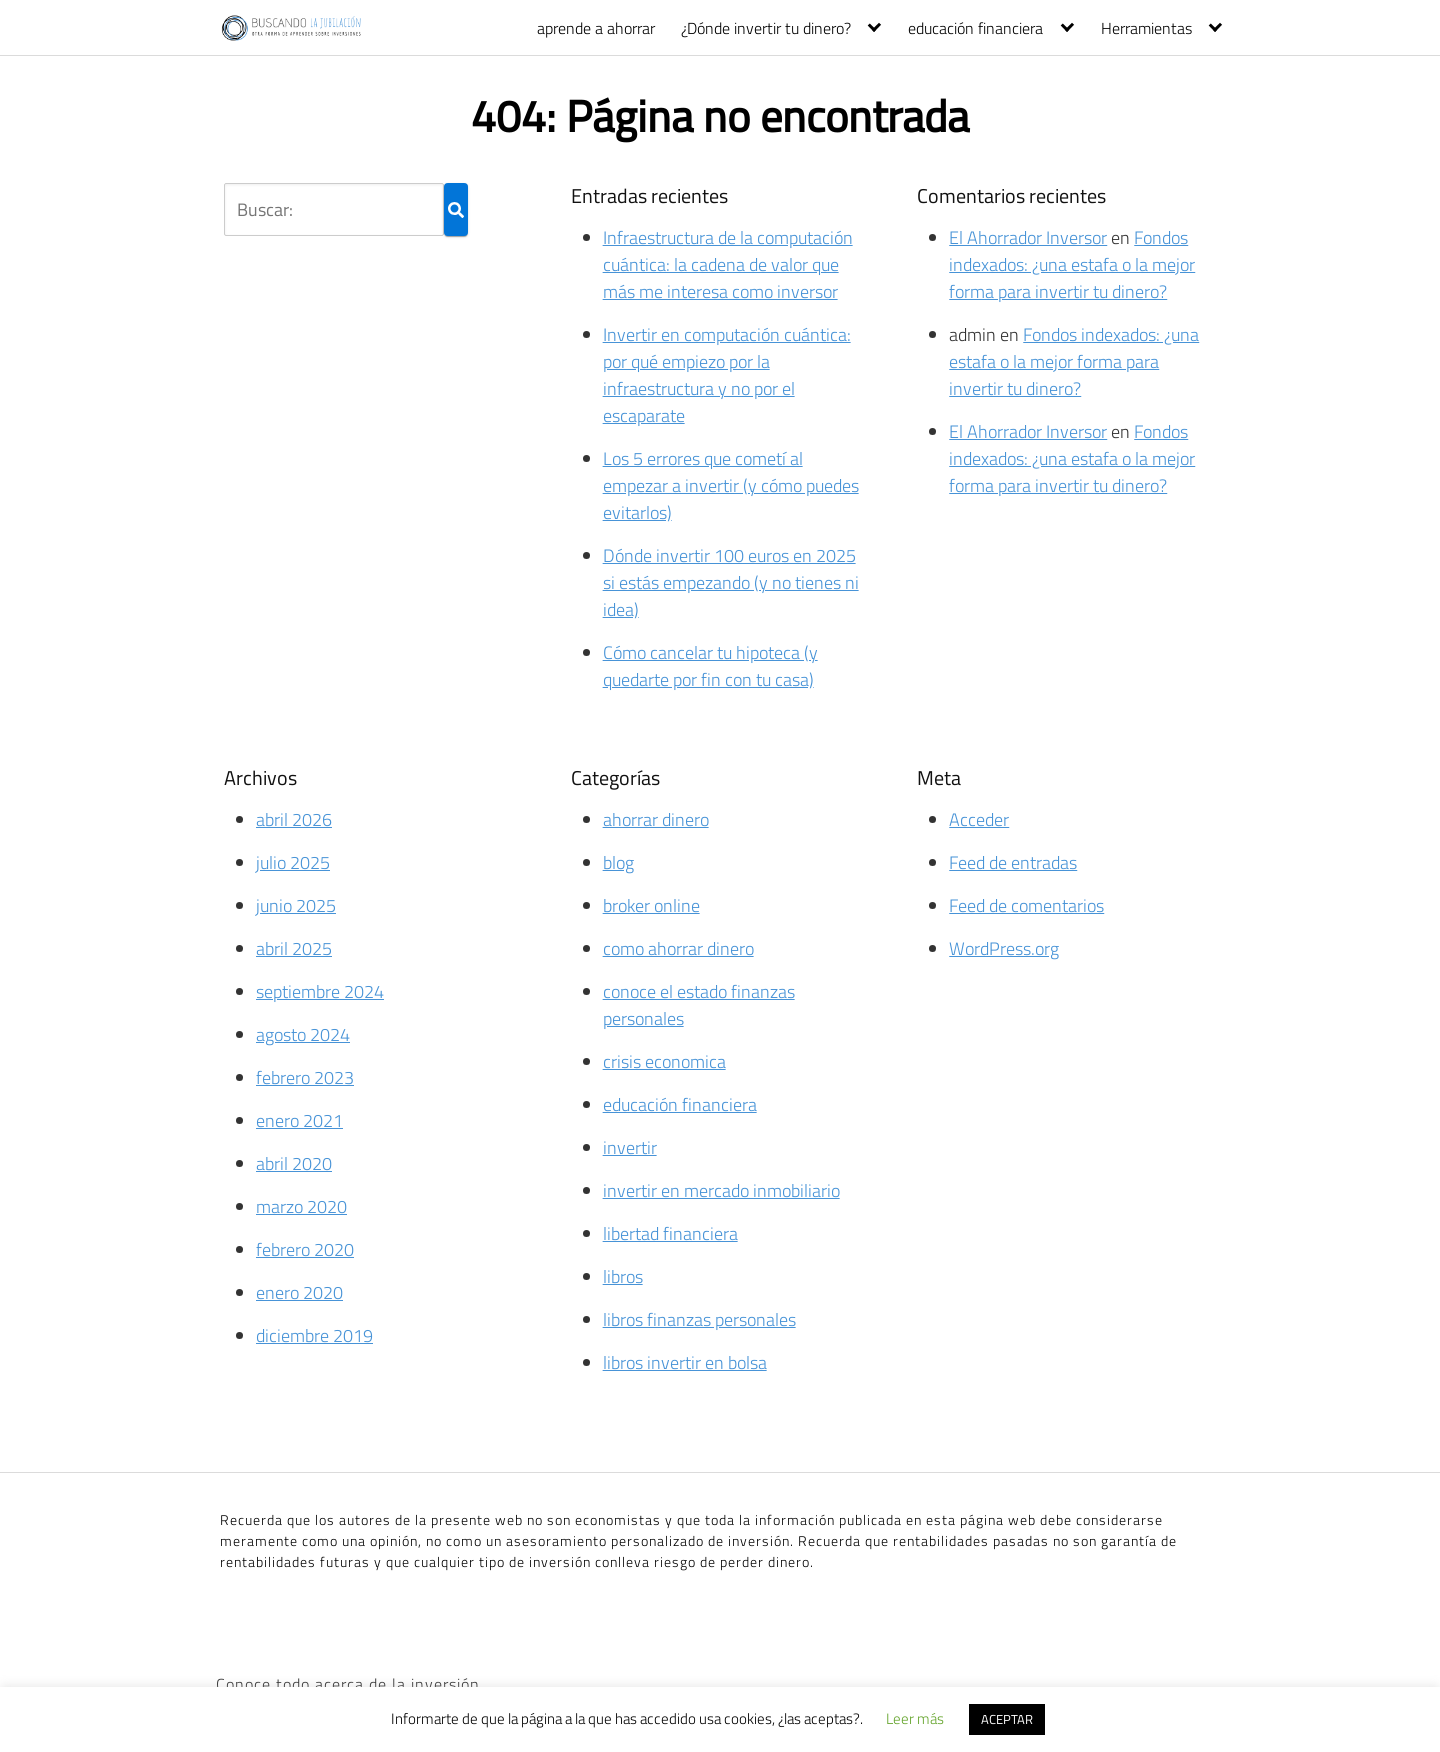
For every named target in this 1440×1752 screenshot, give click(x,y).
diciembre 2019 (314, 1335)
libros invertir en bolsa (685, 1362)
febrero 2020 (305, 1249)
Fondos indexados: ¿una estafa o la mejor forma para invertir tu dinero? (1072, 264)
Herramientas (1146, 28)
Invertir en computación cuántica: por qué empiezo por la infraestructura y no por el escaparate (727, 375)
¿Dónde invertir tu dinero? (766, 28)
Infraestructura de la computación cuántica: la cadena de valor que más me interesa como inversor (728, 264)
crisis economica (664, 1061)
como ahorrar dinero (678, 948)
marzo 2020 (301, 1206)
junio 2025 (296, 905)
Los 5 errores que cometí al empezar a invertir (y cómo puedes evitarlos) (731, 485)
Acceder (979, 819)
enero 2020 (299, 1292)
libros (623, 1276)
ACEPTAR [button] (1007, 1719)
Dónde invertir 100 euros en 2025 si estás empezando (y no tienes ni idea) (731, 582)
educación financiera (975, 28)
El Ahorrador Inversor (1028, 237)
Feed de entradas (1013, 862)
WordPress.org (1004, 948)
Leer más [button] (915, 1718)
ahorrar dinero (656, 819)
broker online (651, 905)
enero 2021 (299, 1120)
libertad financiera (670, 1233)
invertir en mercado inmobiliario (721, 1190)
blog (618, 862)
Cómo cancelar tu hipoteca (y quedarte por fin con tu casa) (710, 666)
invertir (630, 1147)
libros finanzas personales (699, 1319)
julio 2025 (293, 862)
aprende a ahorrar (596, 28)
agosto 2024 (303, 1034)
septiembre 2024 (320, 991)
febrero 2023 (305, 1077)
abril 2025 (294, 948)
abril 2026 (294, 819)
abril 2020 (294, 1163)
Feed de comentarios (1026, 905)
